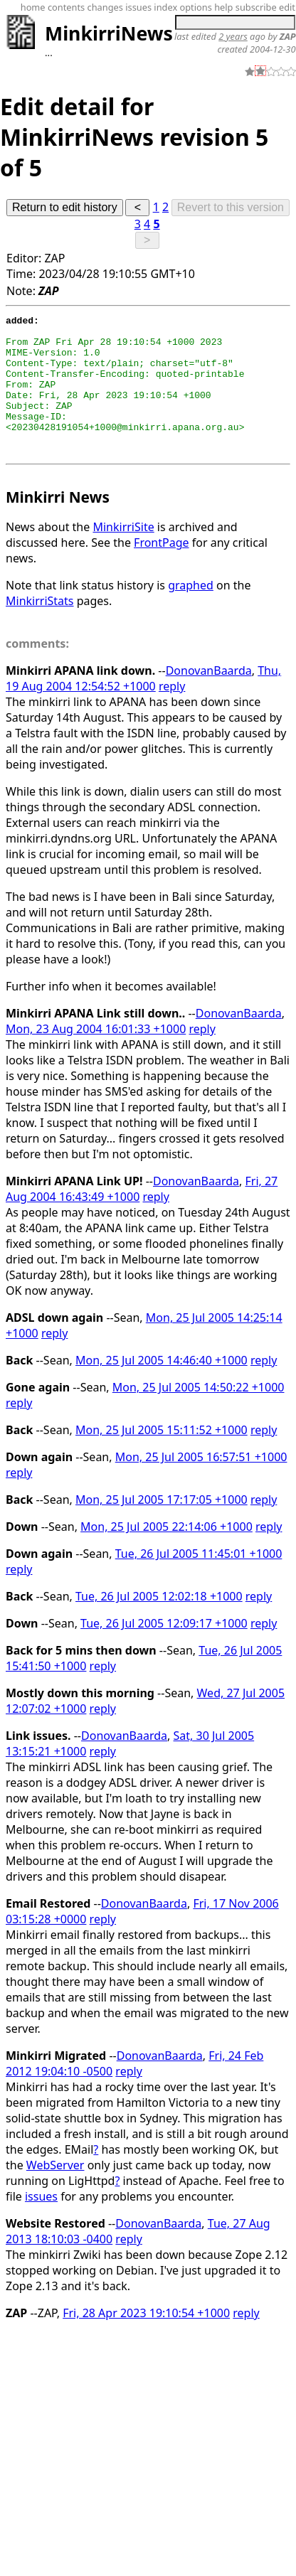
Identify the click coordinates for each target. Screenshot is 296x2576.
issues (41, 2224)
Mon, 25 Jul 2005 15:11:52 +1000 (161, 1457)
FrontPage (161, 570)
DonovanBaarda (209, 698)
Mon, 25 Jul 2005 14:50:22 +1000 (198, 1415)
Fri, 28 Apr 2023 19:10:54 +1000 (146, 2340)
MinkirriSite (123, 554)
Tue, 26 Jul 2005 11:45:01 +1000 (198, 1581)
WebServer (55, 2193)
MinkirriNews (109, 33)
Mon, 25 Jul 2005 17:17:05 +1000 (161, 1527)
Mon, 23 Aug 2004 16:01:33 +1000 (96, 1056)
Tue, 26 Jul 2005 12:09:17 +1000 (164, 1651)
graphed (190, 613)
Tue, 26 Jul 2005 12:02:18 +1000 (159, 1624)
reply (172, 714)
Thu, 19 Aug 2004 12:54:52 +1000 (143, 706)
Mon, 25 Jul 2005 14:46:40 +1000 (161, 1388)
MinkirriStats (40, 628)
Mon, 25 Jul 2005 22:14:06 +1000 (166, 1554)
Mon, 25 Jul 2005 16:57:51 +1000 (201, 1484)
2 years (233, 36)
